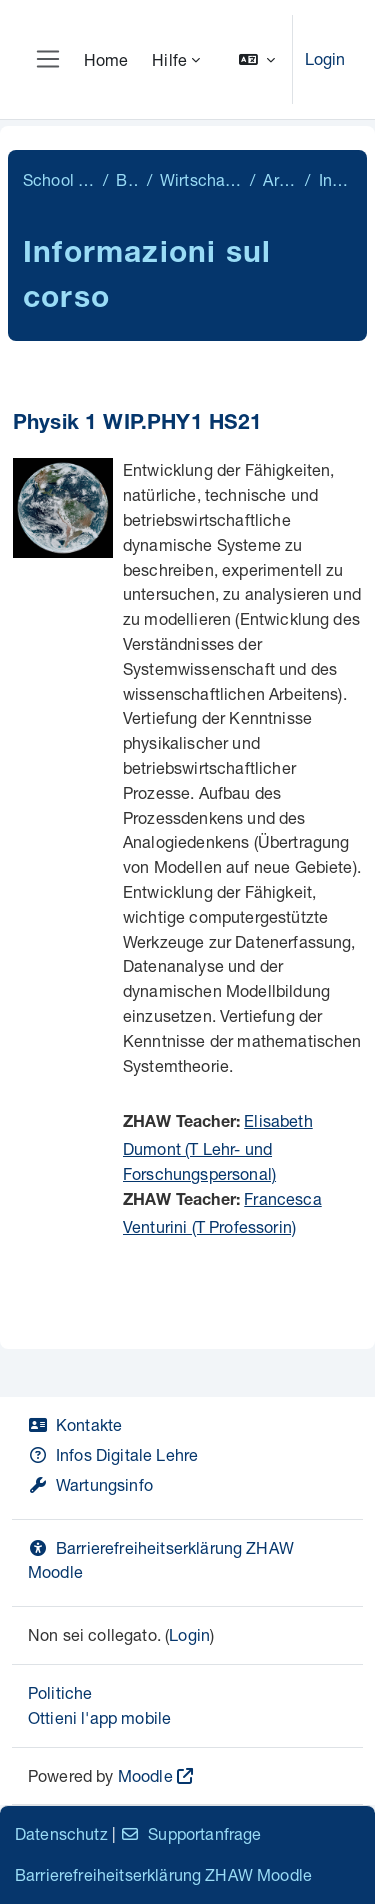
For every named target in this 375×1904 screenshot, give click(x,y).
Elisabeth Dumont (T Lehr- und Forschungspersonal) (218, 1147)
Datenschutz (61, 1833)
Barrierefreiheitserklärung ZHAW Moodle (163, 1874)
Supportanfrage (190, 1833)
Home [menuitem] (106, 59)
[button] (257, 59)
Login (325, 58)
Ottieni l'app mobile (99, 1717)
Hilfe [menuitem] (169, 59)
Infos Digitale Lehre (113, 1454)
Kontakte (75, 1424)
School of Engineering (59, 179)
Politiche (60, 1692)
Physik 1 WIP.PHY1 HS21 (138, 424)
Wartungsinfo (90, 1484)
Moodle (145, 1775)
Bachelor (127, 179)
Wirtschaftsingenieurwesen (201, 179)
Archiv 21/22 (280, 179)
